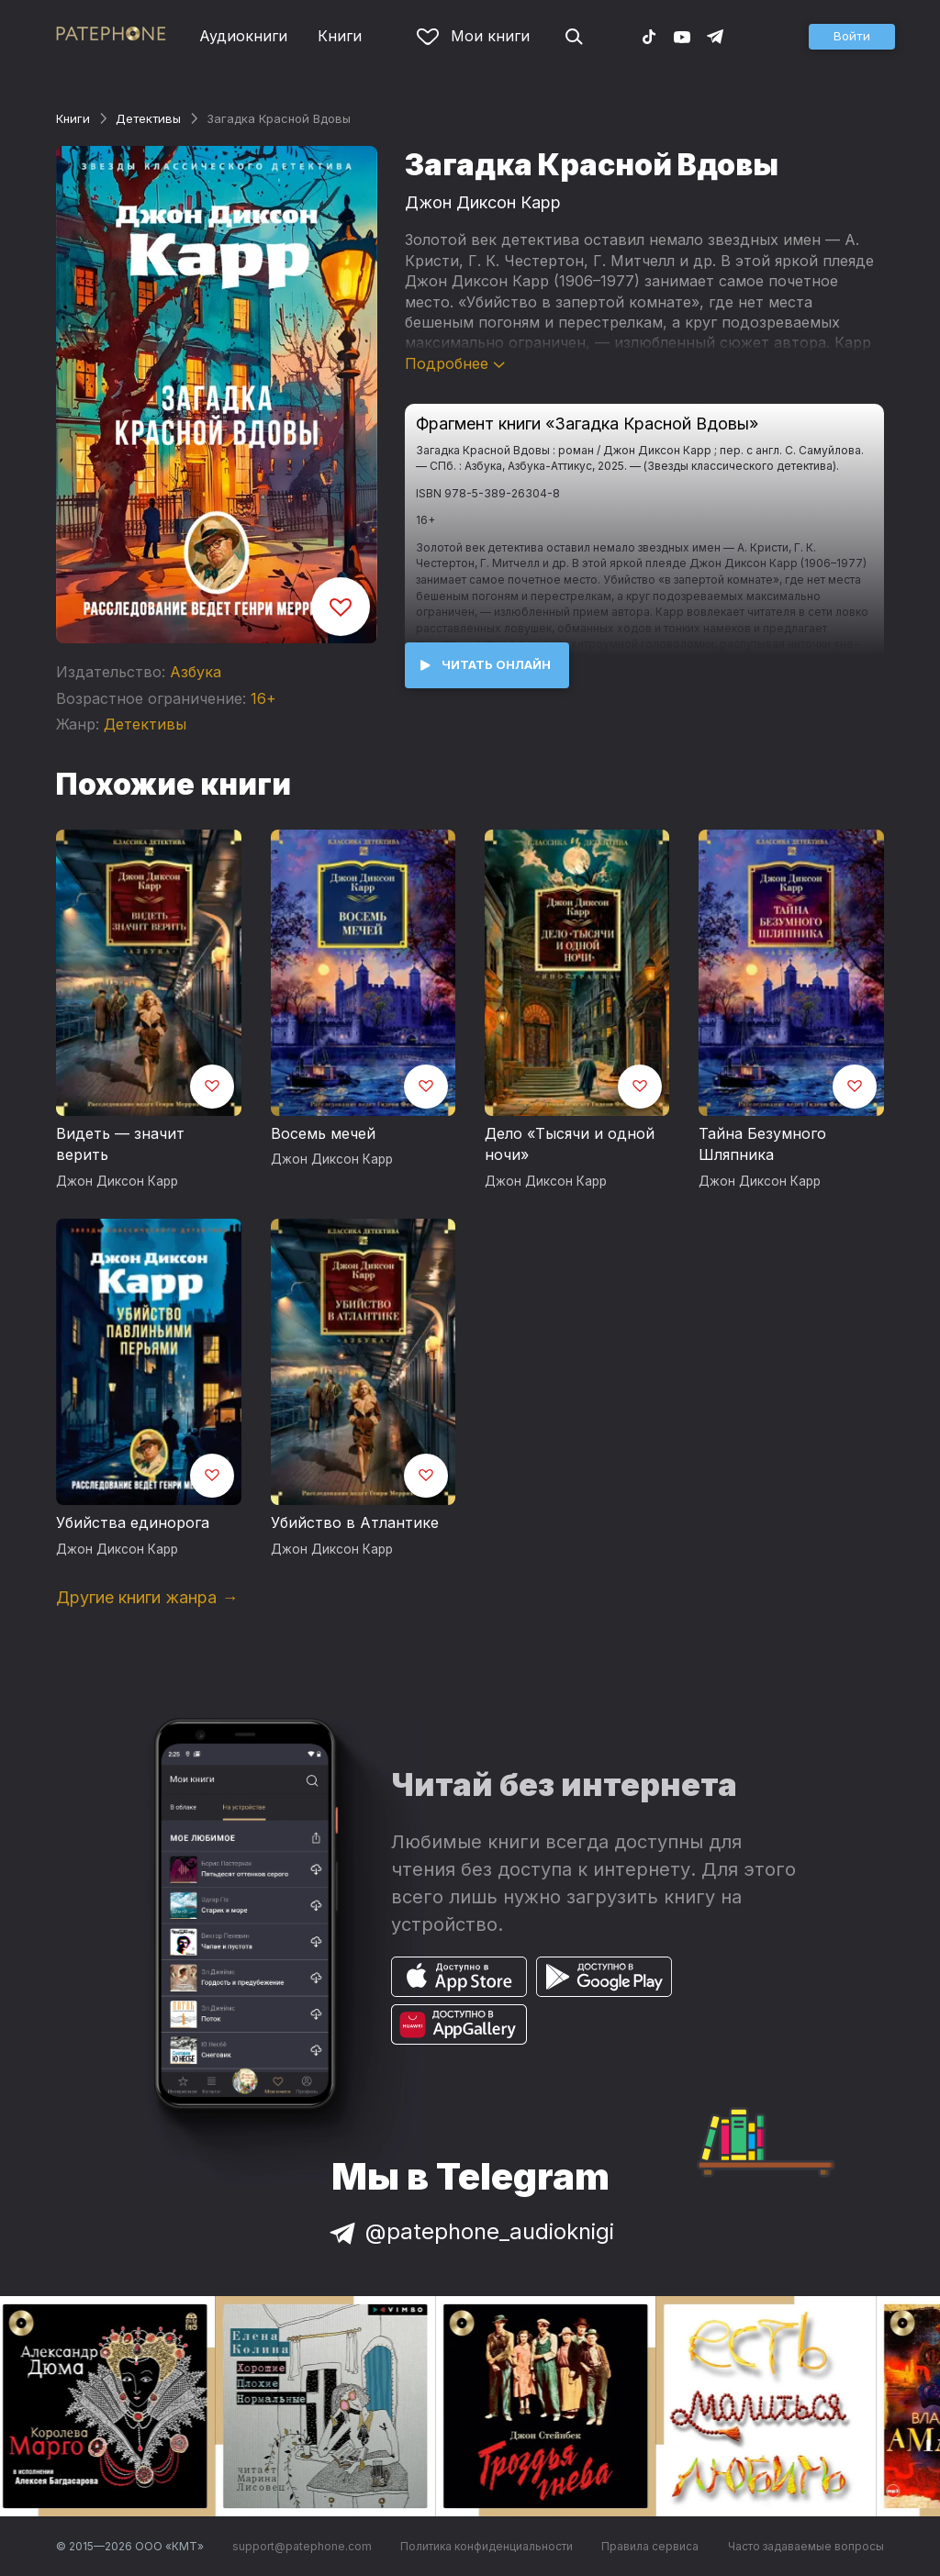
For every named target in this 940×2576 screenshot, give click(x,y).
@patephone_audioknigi (470, 2231)
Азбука (195, 672)
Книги (340, 36)
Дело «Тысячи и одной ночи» (570, 1144)
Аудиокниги (243, 36)
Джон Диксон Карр (483, 202)
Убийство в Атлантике (355, 1522)
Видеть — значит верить (120, 1144)
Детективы (148, 118)
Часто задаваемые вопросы (806, 2546)
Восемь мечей (323, 1133)
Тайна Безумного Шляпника (762, 1144)
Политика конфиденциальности (486, 2546)
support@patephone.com (302, 2546)
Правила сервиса (650, 2546)
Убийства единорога (132, 1522)
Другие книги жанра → (147, 1597)
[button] (852, 37)
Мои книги (473, 36)
